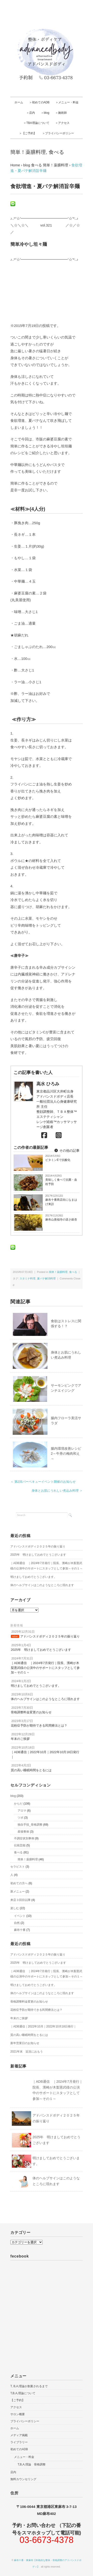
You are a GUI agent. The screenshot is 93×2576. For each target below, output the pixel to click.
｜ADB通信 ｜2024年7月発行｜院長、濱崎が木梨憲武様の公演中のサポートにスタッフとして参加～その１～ (46, 1565)
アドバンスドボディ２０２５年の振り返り (37, 1546)
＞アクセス (62, 123)
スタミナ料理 (27, 1278)
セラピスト (17, 1866)
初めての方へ (19, 1883)
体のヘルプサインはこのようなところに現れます (42, 1585)
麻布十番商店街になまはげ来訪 (61, 1202)
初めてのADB (19, 2449)
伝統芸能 (20, 1845)
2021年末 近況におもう (26, 2051)
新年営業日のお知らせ (24, 2043)
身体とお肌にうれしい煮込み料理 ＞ (57, 1490)
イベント (20, 1916)
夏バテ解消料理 (46, 1278)
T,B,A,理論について (22, 2393)
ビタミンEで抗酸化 (57, 1160)
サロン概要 (17, 2414)
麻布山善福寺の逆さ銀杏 (61, 1219)
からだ (37, 1169)
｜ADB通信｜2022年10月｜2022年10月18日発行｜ (43, 2026)
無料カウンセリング (23, 2479)
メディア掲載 (19, 2435)
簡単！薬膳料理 (28, 152)
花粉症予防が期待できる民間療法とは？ (36, 2009)
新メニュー (17, 1891)
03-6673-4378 (46, 2540)
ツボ (20, 1817)
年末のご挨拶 (19, 2018)
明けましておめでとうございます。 (33, 1577)
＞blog (45, 112)
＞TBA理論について (36, 123)
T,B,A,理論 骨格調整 (32, 2464)
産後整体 (23, 1831)
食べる (56, 152)
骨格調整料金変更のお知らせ (29, 2001)
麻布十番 (20, 1930)
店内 (13, 2472)
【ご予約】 (17, 2400)
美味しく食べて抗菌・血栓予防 (61, 1182)
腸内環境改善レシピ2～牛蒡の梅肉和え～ (66, 1454)
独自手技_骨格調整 (30, 1824)
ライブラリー (19, 2442)
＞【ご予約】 (27, 133)
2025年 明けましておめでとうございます (38, 1554)
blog (39, 1189)
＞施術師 (61, 112)
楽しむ (14, 1908)
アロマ (22, 1810)
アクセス (16, 2407)
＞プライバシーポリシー (58, 133)
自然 (17, 1923)
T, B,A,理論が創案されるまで (29, 2386)
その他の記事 (67, 1150)
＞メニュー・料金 (67, 102)
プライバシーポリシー (24, 2421)
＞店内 (30, 112)
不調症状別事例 (24, 1838)
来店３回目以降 (20, 1900)
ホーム (18, 102)
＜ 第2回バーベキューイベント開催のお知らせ (43, 1481)
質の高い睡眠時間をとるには (29, 2035)
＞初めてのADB (39, 102)
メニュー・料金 (24, 2457)
